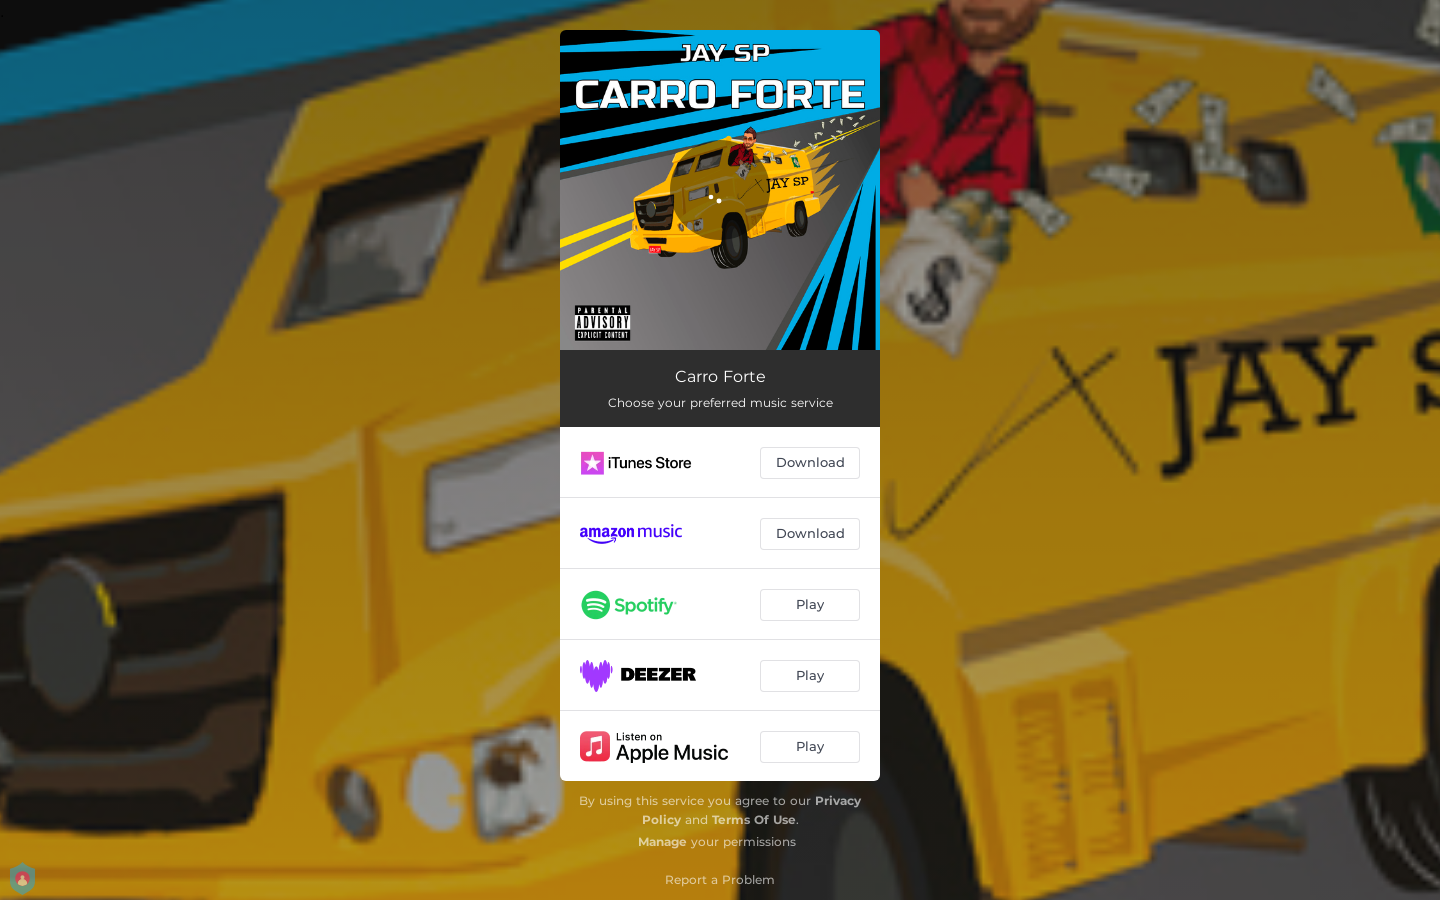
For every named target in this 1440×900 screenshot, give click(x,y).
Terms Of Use (754, 819)
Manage (662, 841)
